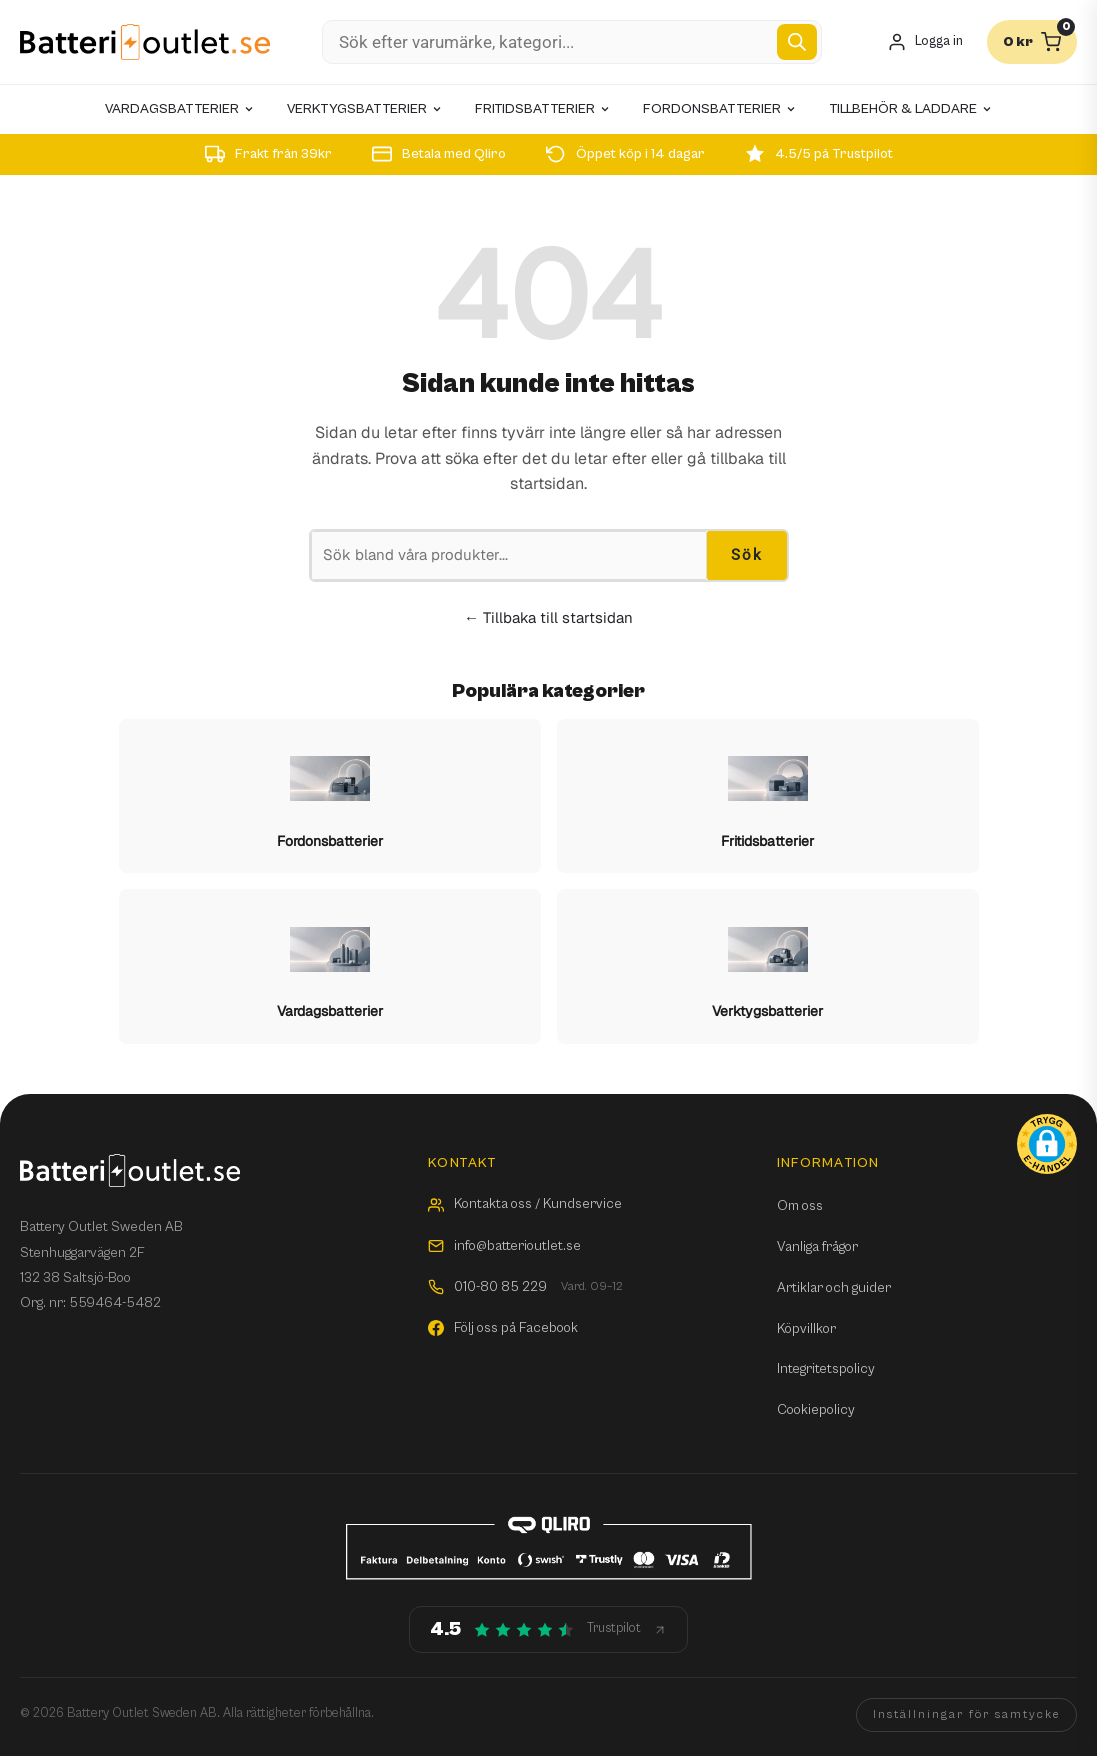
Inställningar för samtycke (966, 1714)
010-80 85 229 (525, 1287)
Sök (747, 555)
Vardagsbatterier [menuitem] (180, 109)
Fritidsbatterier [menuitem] (543, 109)
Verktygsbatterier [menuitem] (365, 109)
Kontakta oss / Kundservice (525, 1204)
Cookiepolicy (816, 1410)
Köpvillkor (806, 1329)
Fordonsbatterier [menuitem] (720, 109)
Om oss (800, 1206)
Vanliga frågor (817, 1247)
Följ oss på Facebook (503, 1328)
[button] (1047, 1144)
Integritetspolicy (826, 1369)
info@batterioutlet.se (504, 1246)
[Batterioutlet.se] (145, 42)
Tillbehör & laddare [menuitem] (911, 109)
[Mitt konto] (925, 42)
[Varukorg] (1032, 42)
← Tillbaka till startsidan (548, 617)
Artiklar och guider (834, 1288)
